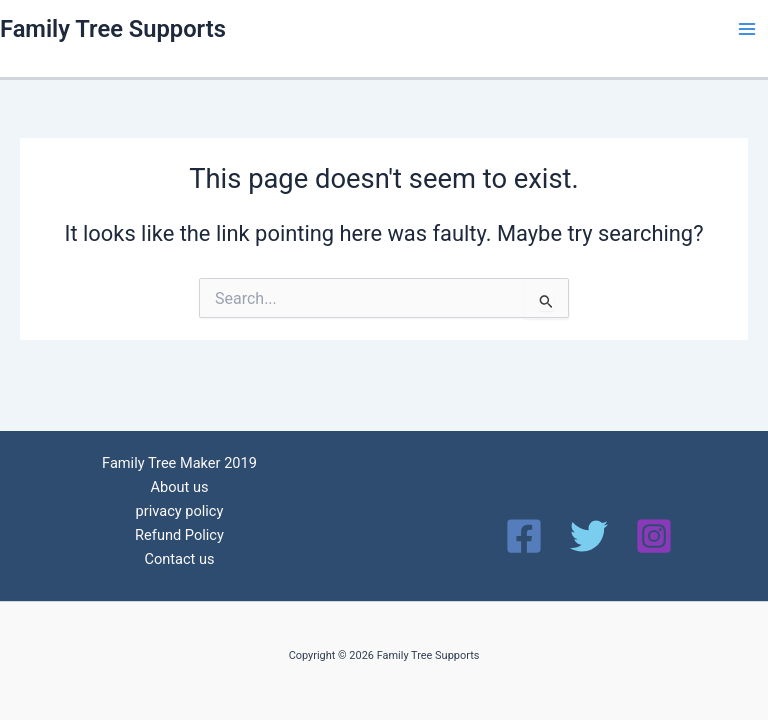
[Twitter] (589, 536)
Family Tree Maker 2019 (179, 463)
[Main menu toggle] (747, 29)
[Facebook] (524, 536)
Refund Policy (179, 535)
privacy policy (180, 511)
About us (179, 487)
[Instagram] (654, 536)
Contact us (179, 559)
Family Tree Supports (113, 29)
